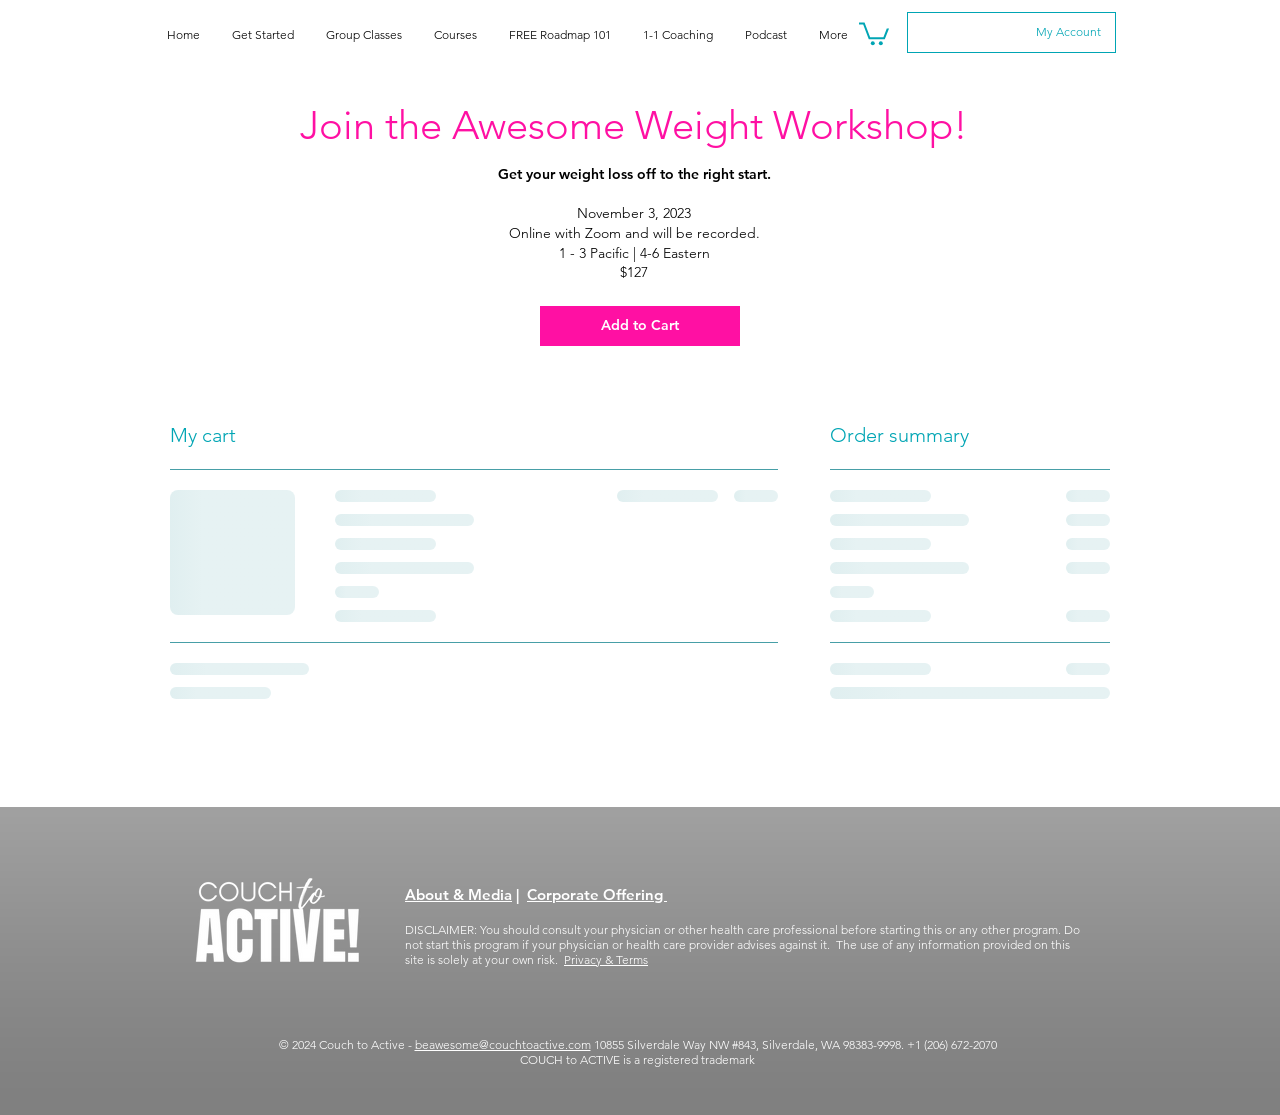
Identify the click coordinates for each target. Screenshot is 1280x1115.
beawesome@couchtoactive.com (503, 1044)
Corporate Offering (597, 894)
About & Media (458, 894)
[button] (874, 32)
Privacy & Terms (606, 959)
